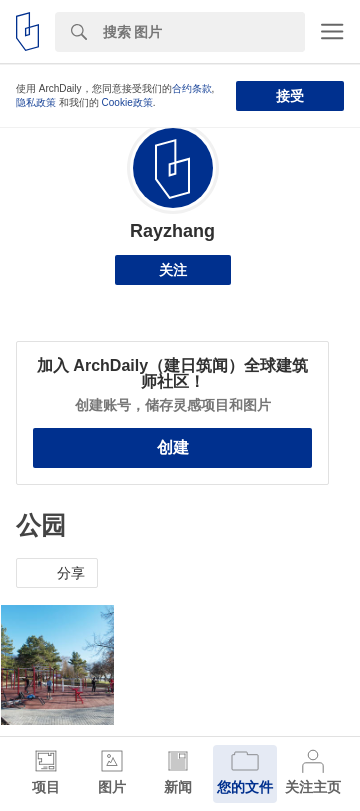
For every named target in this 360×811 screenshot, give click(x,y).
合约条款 (192, 88)
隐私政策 (36, 102)
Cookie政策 (127, 102)
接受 (290, 96)
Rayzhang (172, 231)
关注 (173, 270)
